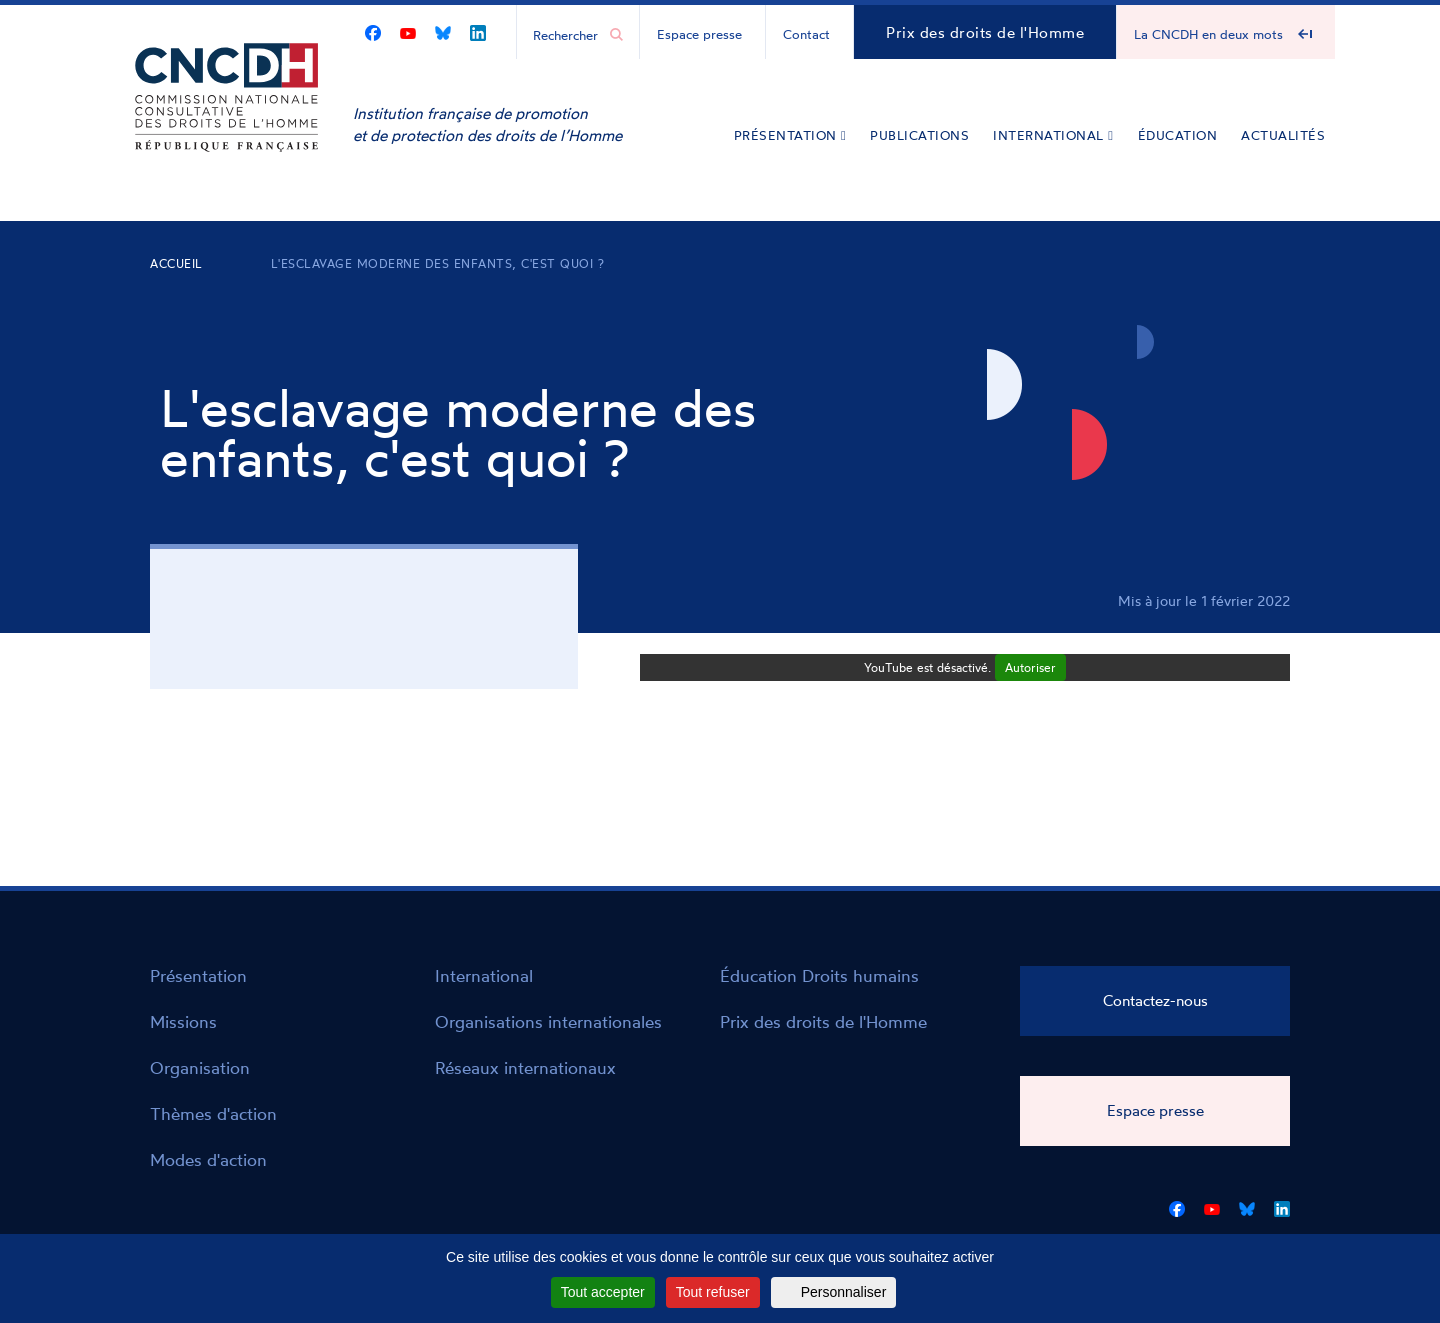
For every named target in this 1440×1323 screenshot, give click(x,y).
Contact (806, 34)
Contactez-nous (1155, 1000)
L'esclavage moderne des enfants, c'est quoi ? (438, 263)
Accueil (176, 263)
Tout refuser (713, 1292)
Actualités (1283, 135)
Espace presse (699, 34)
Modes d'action (208, 1159)
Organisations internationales (548, 1021)
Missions (183, 1021)
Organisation (200, 1067)
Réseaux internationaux (525, 1067)
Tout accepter (603, 1292)
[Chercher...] (568, 34)
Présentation (790, 135)
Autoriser (1030, 667)
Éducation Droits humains (819, 975)
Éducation (1178, 135)
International (1053, 135)
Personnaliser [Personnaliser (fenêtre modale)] (844, 1292)
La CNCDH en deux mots (1208, 34)
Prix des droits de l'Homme (985, 32)
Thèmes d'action (213, 1113)
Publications (919, 135)
